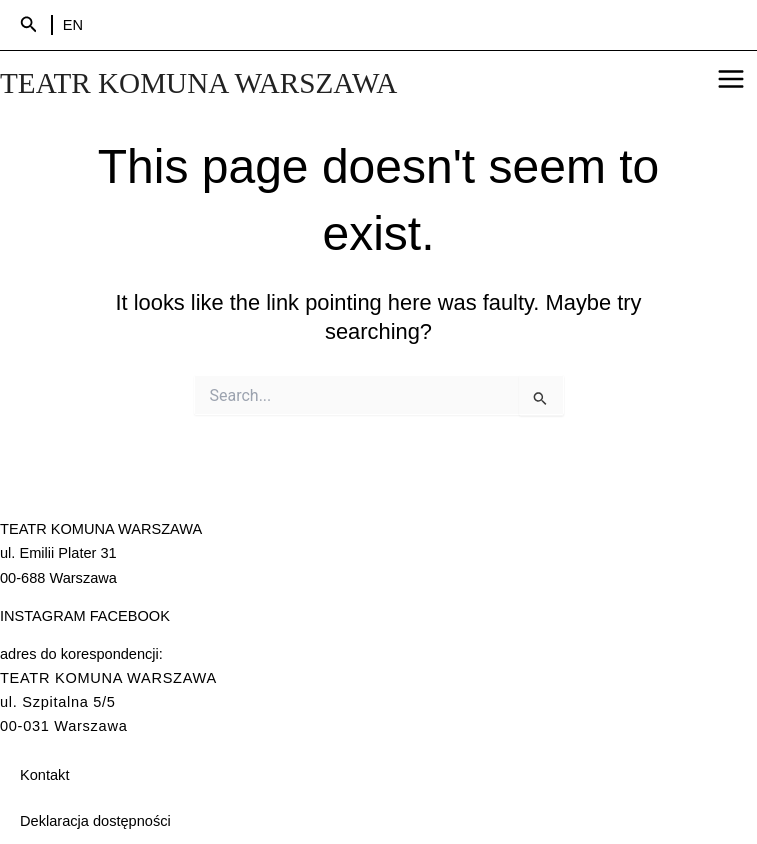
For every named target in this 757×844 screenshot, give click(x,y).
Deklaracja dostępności (95, 821)
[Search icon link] (29, 25)
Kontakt (44, 775)
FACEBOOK (130, 616)
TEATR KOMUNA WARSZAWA (198, 83)
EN (73, 25)
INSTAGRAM (43, 616)
